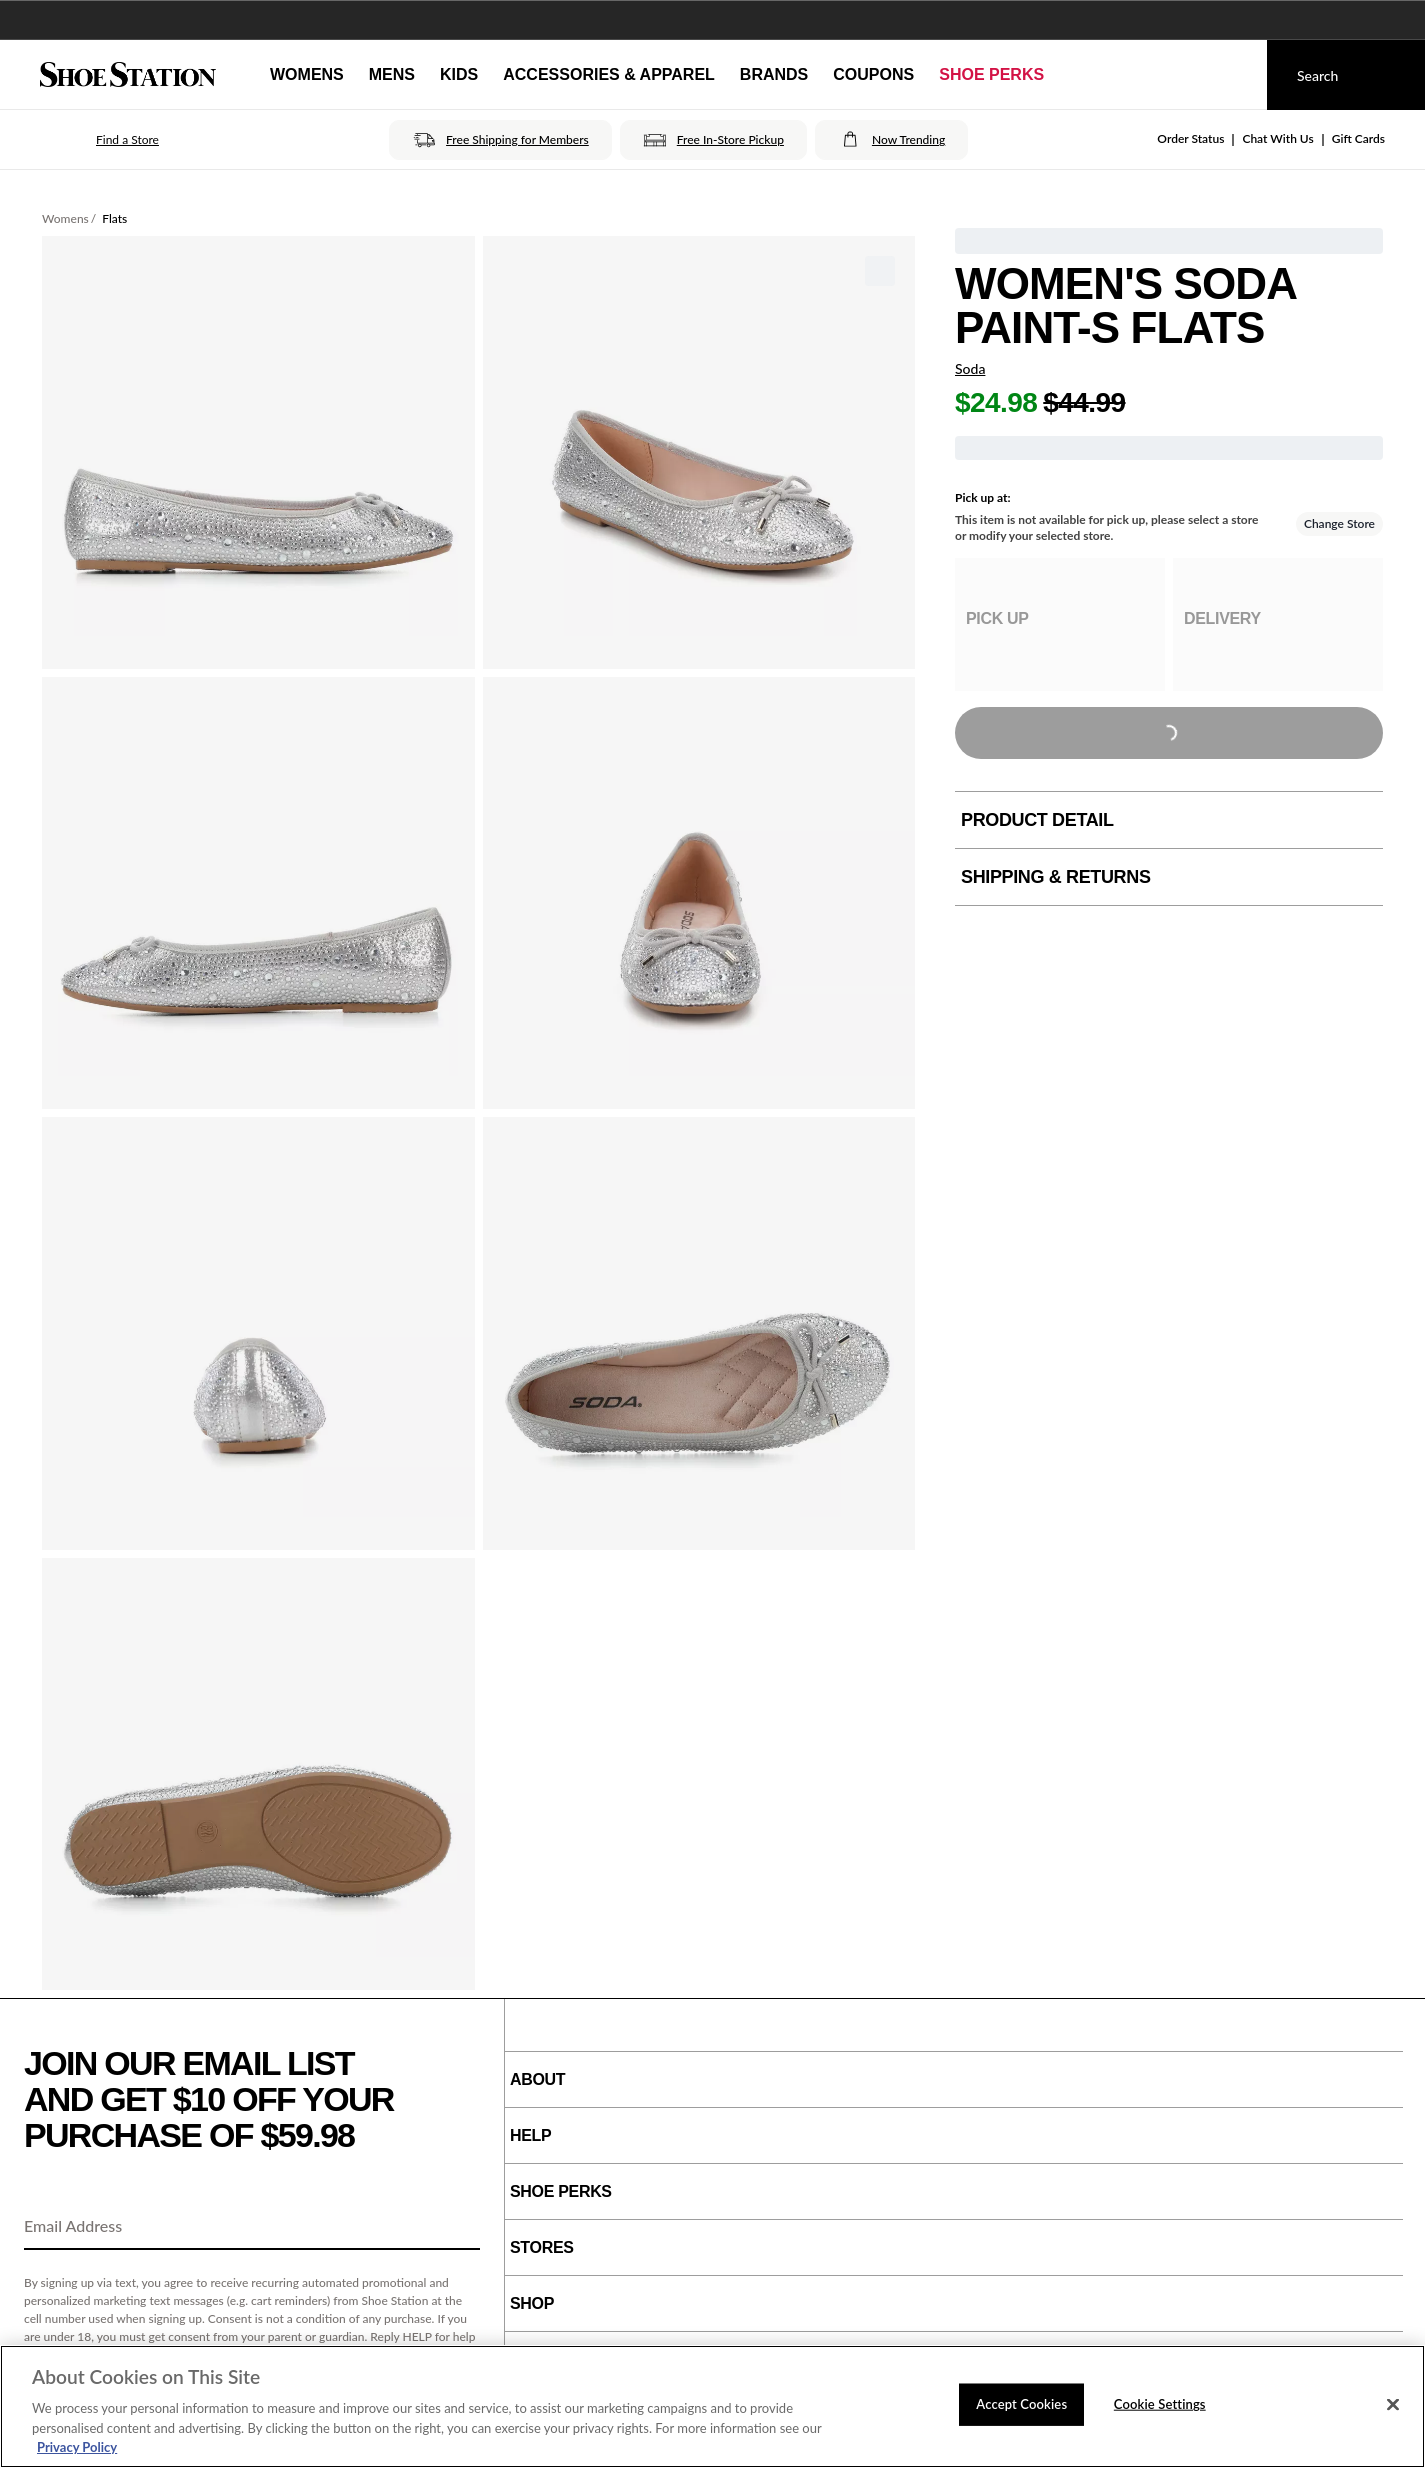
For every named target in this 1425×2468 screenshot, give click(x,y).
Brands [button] (774, 74)
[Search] (1346, 75)
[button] (99, 140)
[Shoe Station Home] (128, 75)
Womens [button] (307, 74)
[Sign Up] (458, 2227)
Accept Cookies (1021, 2404)
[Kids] (459, 75)
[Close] (1393, 2405)
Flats (114, 218)
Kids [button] (459, 74)
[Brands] (774, 75)
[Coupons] (873, 75)
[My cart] (1233, 75)
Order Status (1190, 138)
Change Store (1339, 523)
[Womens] (307, 75)
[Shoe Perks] (991, 75)
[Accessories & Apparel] (609, 75)
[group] (1060, 624)
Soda (970, 368)
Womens (65, 218)
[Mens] (392, 75)
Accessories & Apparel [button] (609, 74)
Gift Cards (1358, 138)
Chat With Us (1277, 138)
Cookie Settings (1160, 2404)
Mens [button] (392, 74)
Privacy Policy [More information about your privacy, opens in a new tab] (77, 2447)
